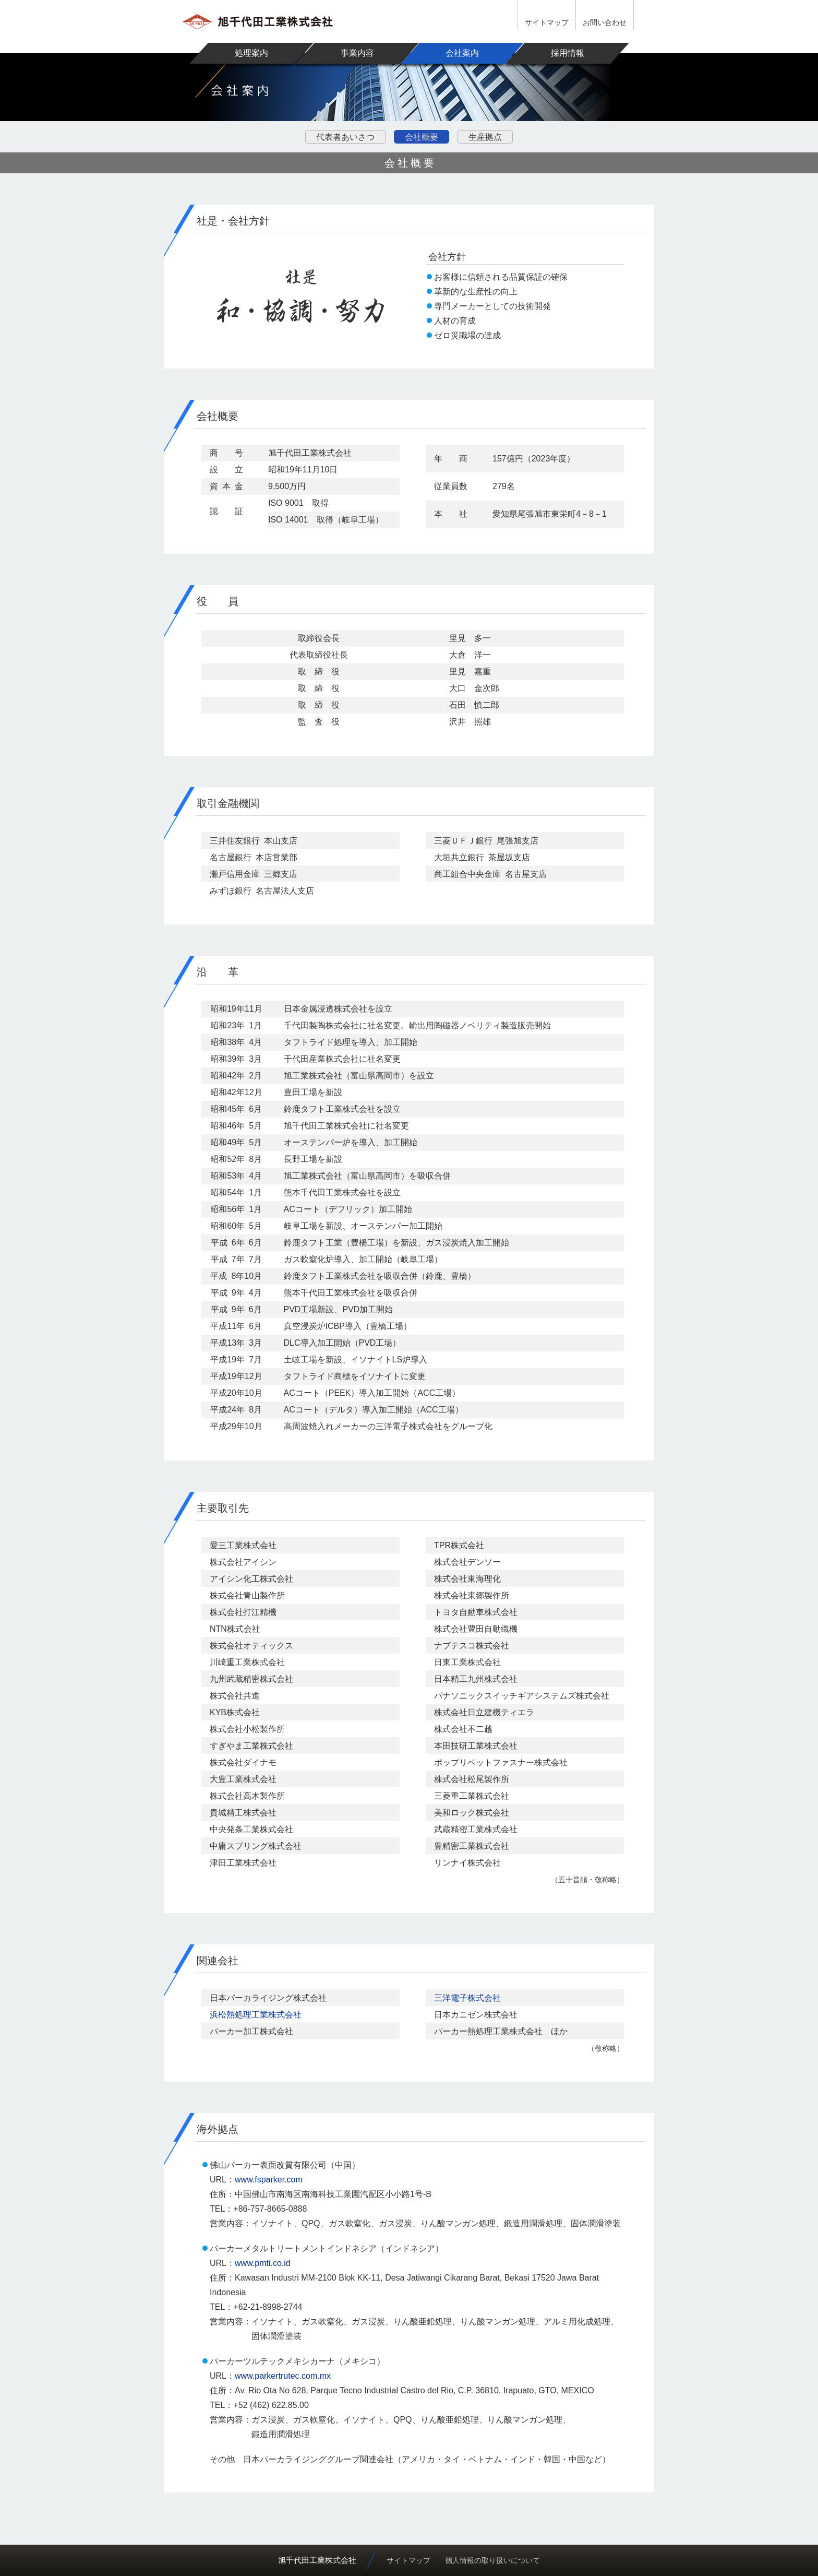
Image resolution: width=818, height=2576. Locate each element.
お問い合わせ (605, 22)
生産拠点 (485, 137)
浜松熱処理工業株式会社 (256, 2014)
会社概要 (421, 137)
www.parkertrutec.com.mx (283, 2375)
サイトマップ (547, 22)
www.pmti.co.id (263, 2263)
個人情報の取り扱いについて (492, 2560)
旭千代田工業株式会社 (317, 2560)
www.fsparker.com (269, 2179)
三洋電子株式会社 (467, 1997)
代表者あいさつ (345, 137)
